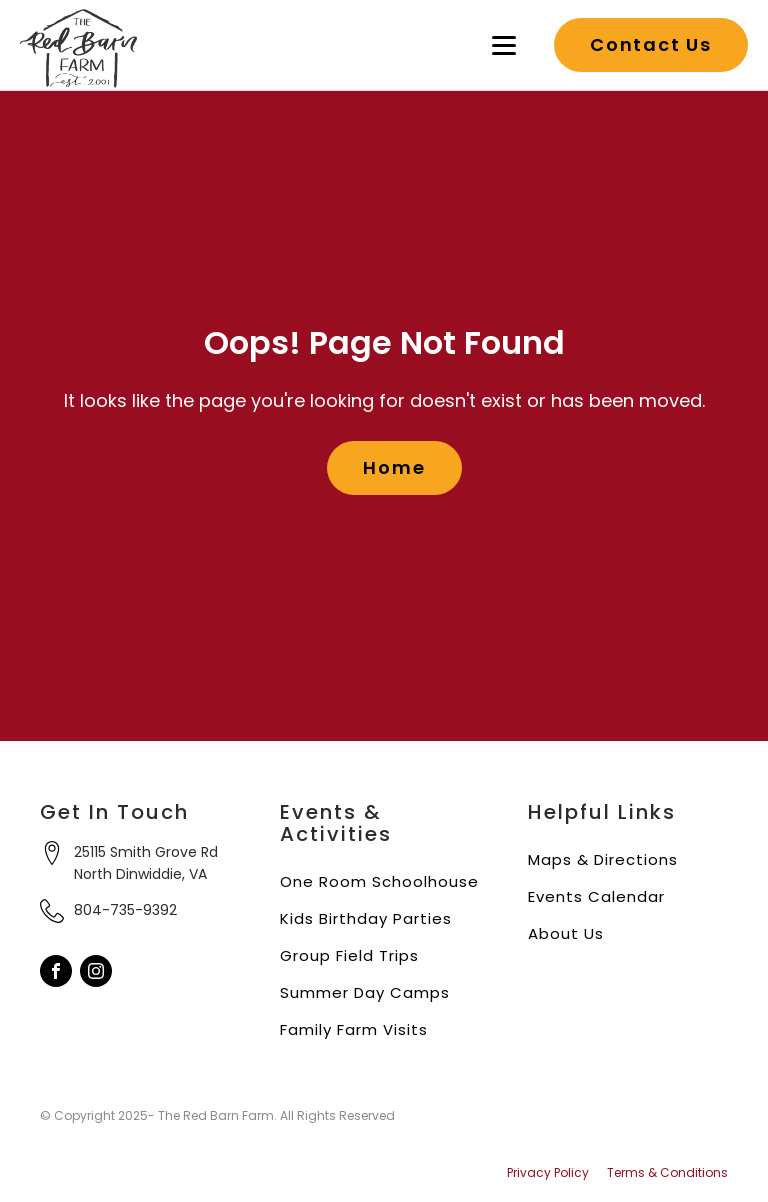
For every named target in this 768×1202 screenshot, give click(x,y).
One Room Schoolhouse (379, 881)
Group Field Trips (349, 955)
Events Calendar (596, 896)
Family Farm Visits (354, 1029)
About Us (566, 933)
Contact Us (651, 44)
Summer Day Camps (365, 992)
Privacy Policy (548, 1173)
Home (394, 467)
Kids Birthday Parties (366, 918)
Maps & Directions (603, 859)
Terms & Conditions (667, 1173)
